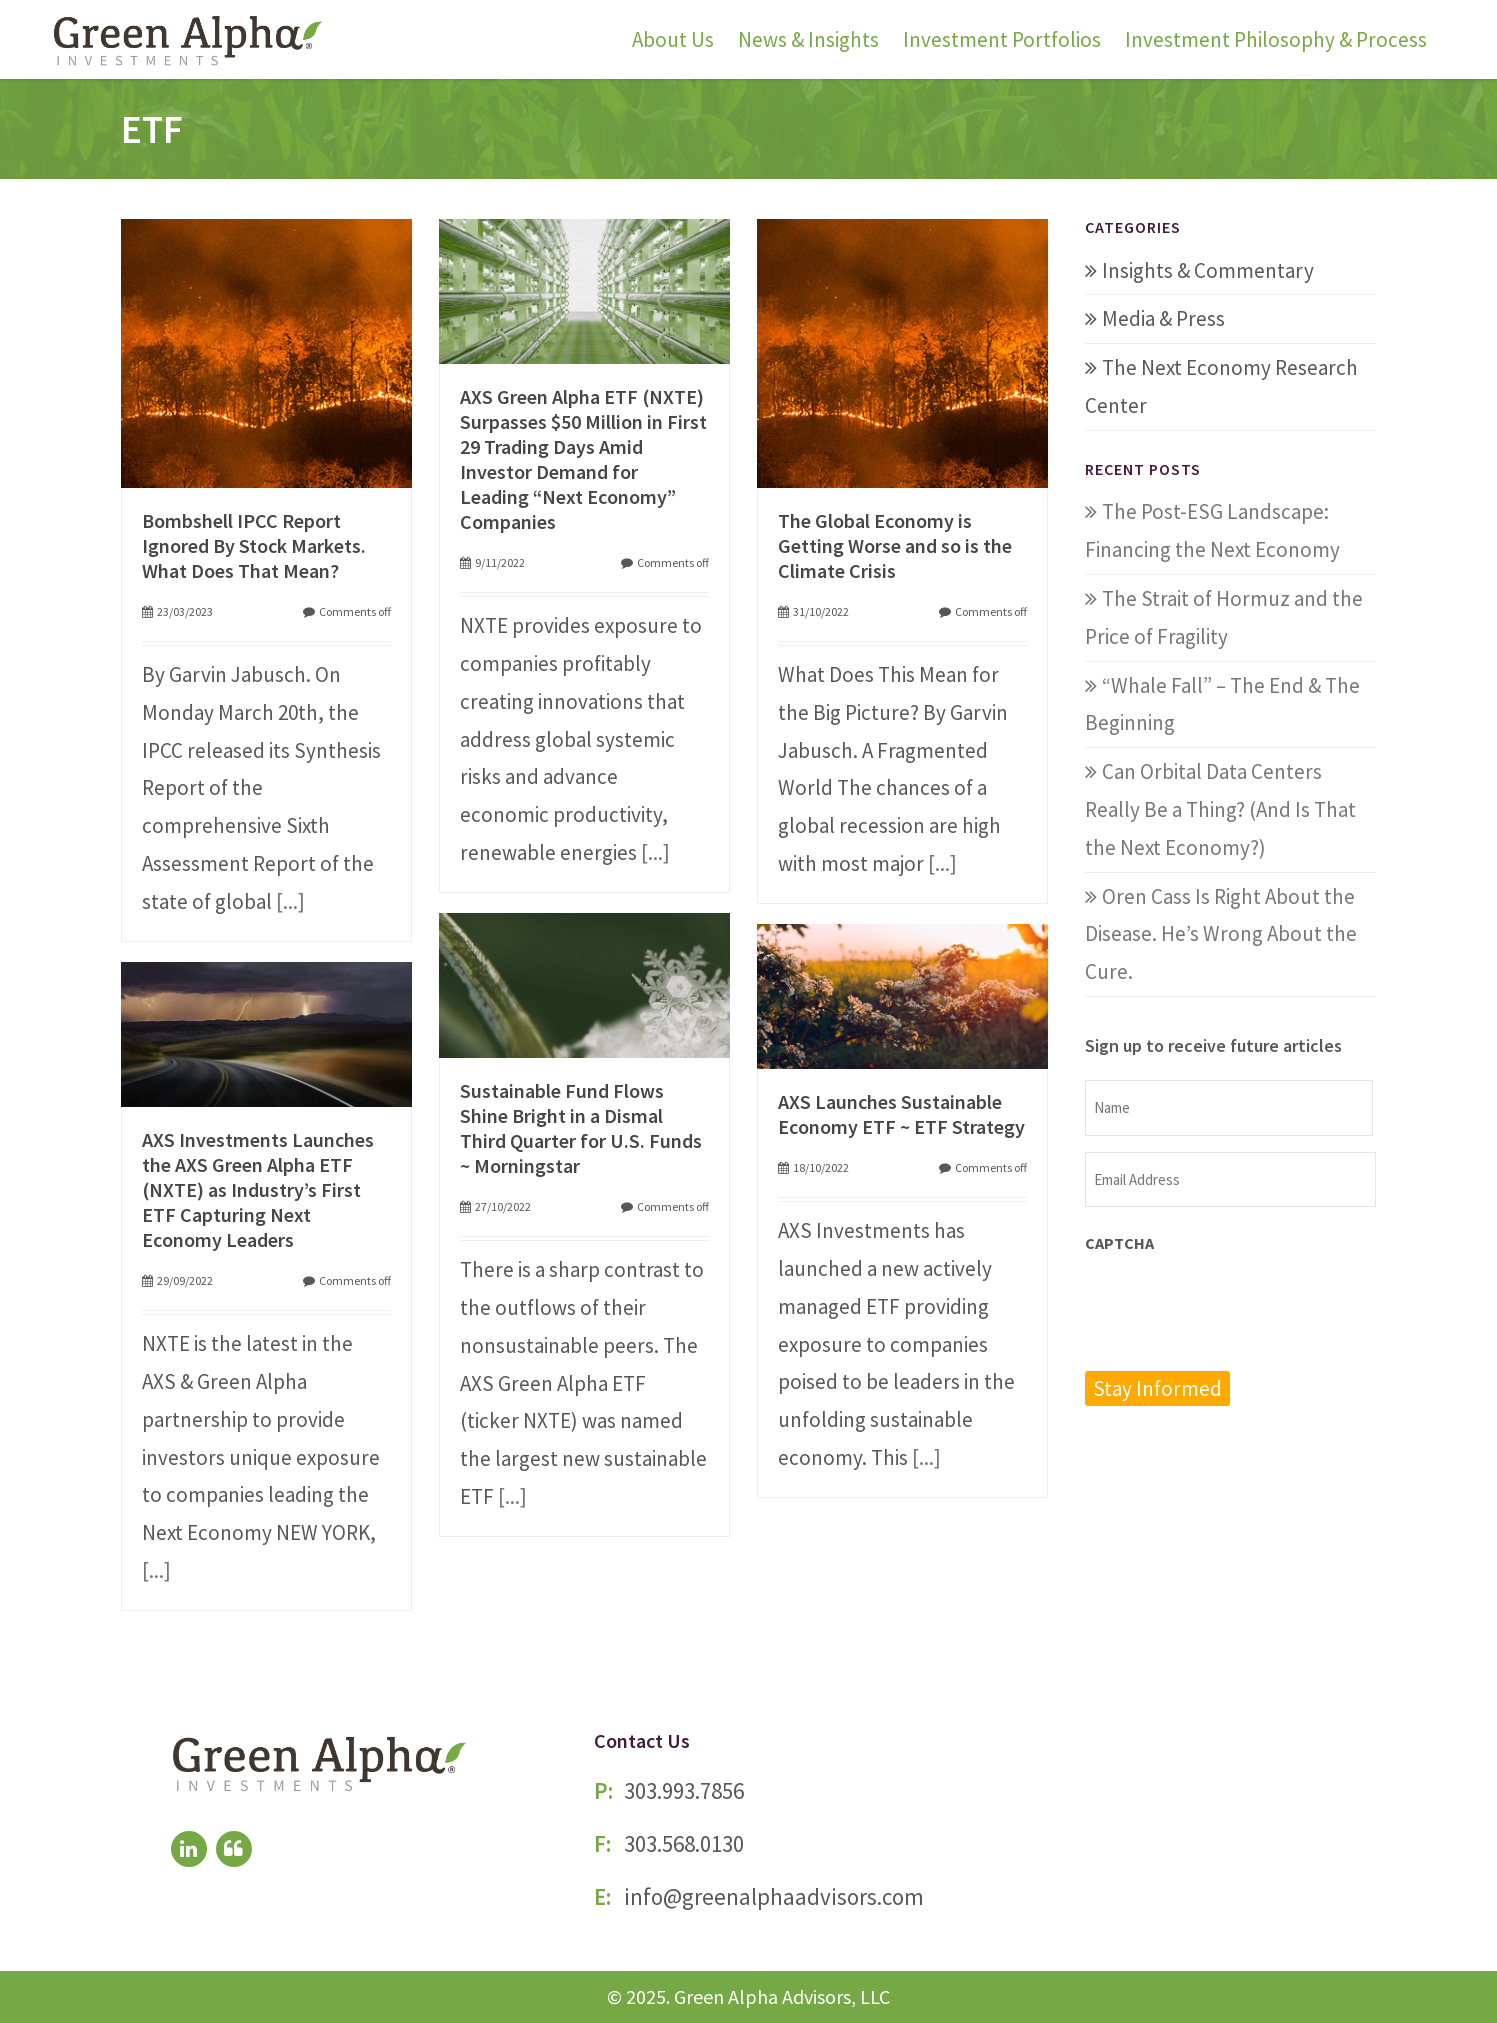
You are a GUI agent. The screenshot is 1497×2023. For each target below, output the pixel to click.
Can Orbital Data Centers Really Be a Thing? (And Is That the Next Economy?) (1220, 809)
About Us (673, 39)
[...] (290, 901)
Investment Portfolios (1002, 39)
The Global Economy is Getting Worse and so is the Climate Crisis (895, 545)
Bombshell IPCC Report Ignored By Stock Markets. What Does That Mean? (254, 545)
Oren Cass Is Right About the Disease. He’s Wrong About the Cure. (1221, 934)
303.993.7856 (684, 1790)
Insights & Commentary (1208, 270)
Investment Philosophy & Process (1276, 39)
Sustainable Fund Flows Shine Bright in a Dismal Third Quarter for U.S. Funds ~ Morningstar (581, 1128)
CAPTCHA (1119, 1243)
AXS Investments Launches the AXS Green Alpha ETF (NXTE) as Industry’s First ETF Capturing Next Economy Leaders (258, 1189)
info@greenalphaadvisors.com (774, 1896)
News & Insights (808, 39)
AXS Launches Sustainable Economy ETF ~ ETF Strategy (901, 1114)
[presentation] (1237, 1310)
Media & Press (1163, 318)
